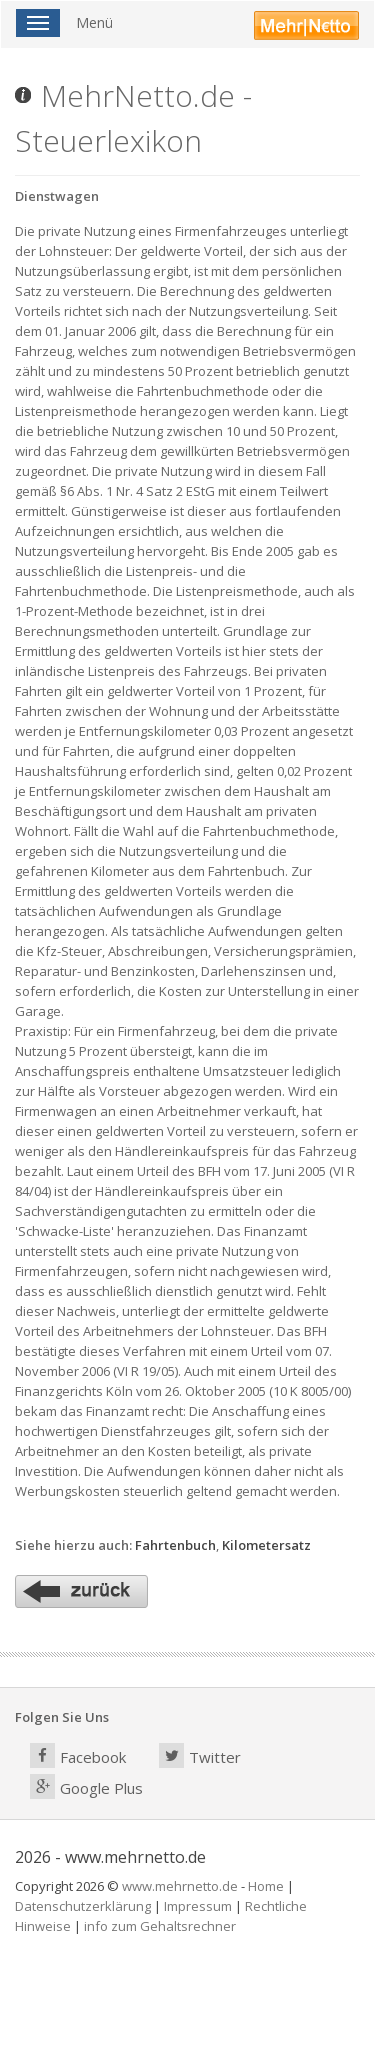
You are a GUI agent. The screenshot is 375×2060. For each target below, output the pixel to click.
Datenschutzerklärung (83, 1906)
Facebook (78, 1755)
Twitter (200, 1755)
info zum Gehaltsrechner (160, 1926)
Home (266, 1886)
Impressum (198, 1906)
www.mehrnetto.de (180, 1886)
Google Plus (86, 1786)
